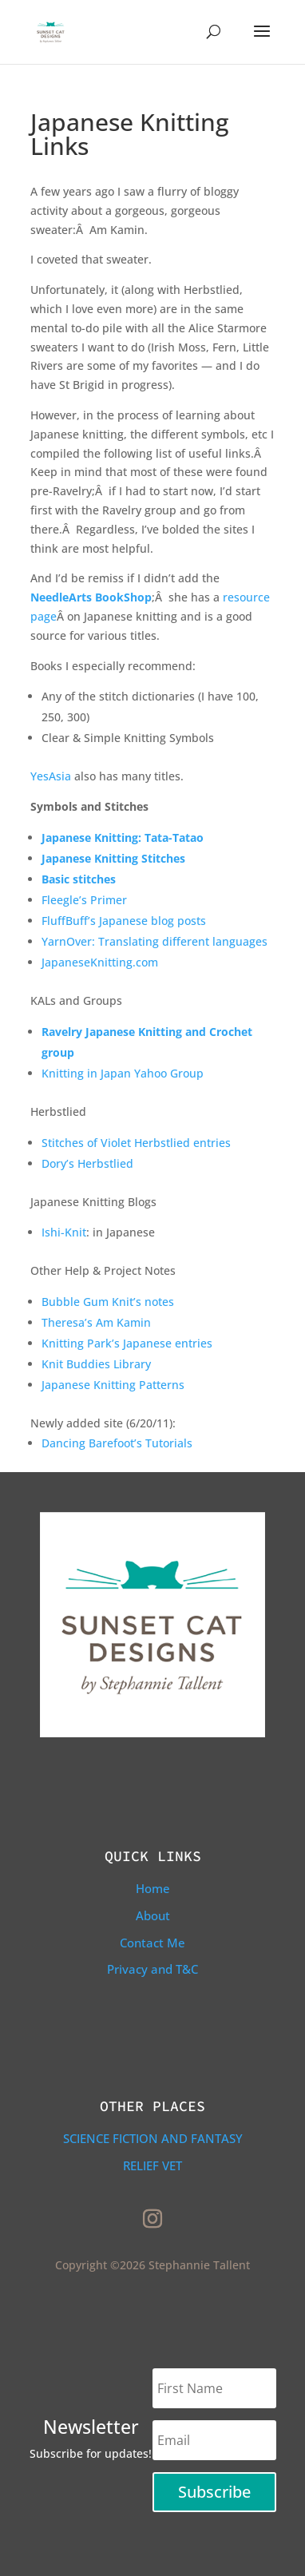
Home (153, 1888)
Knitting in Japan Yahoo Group (123, 1073)
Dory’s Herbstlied (87, 1163)
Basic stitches (79, 879)
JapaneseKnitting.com (100, 962)
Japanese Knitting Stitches (113, 858)
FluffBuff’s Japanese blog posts (124, 920)
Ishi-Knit (64, 1232)
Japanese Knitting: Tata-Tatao (123, 837)
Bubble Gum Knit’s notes (108, 1301)
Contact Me (152, 1943)
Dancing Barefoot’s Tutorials (117, 1443)
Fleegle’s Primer (84, 899)
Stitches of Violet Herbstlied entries (136, 1142)
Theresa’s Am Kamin (96, 1322)
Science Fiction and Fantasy (153, 2138)
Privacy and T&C (152, 1969)
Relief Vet (152, 2165)
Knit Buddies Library (96, 1363)
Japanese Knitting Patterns (113, 1384)
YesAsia (50, 776)
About (153, 1915)
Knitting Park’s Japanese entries (127, 1343)
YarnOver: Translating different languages (154, 941)
